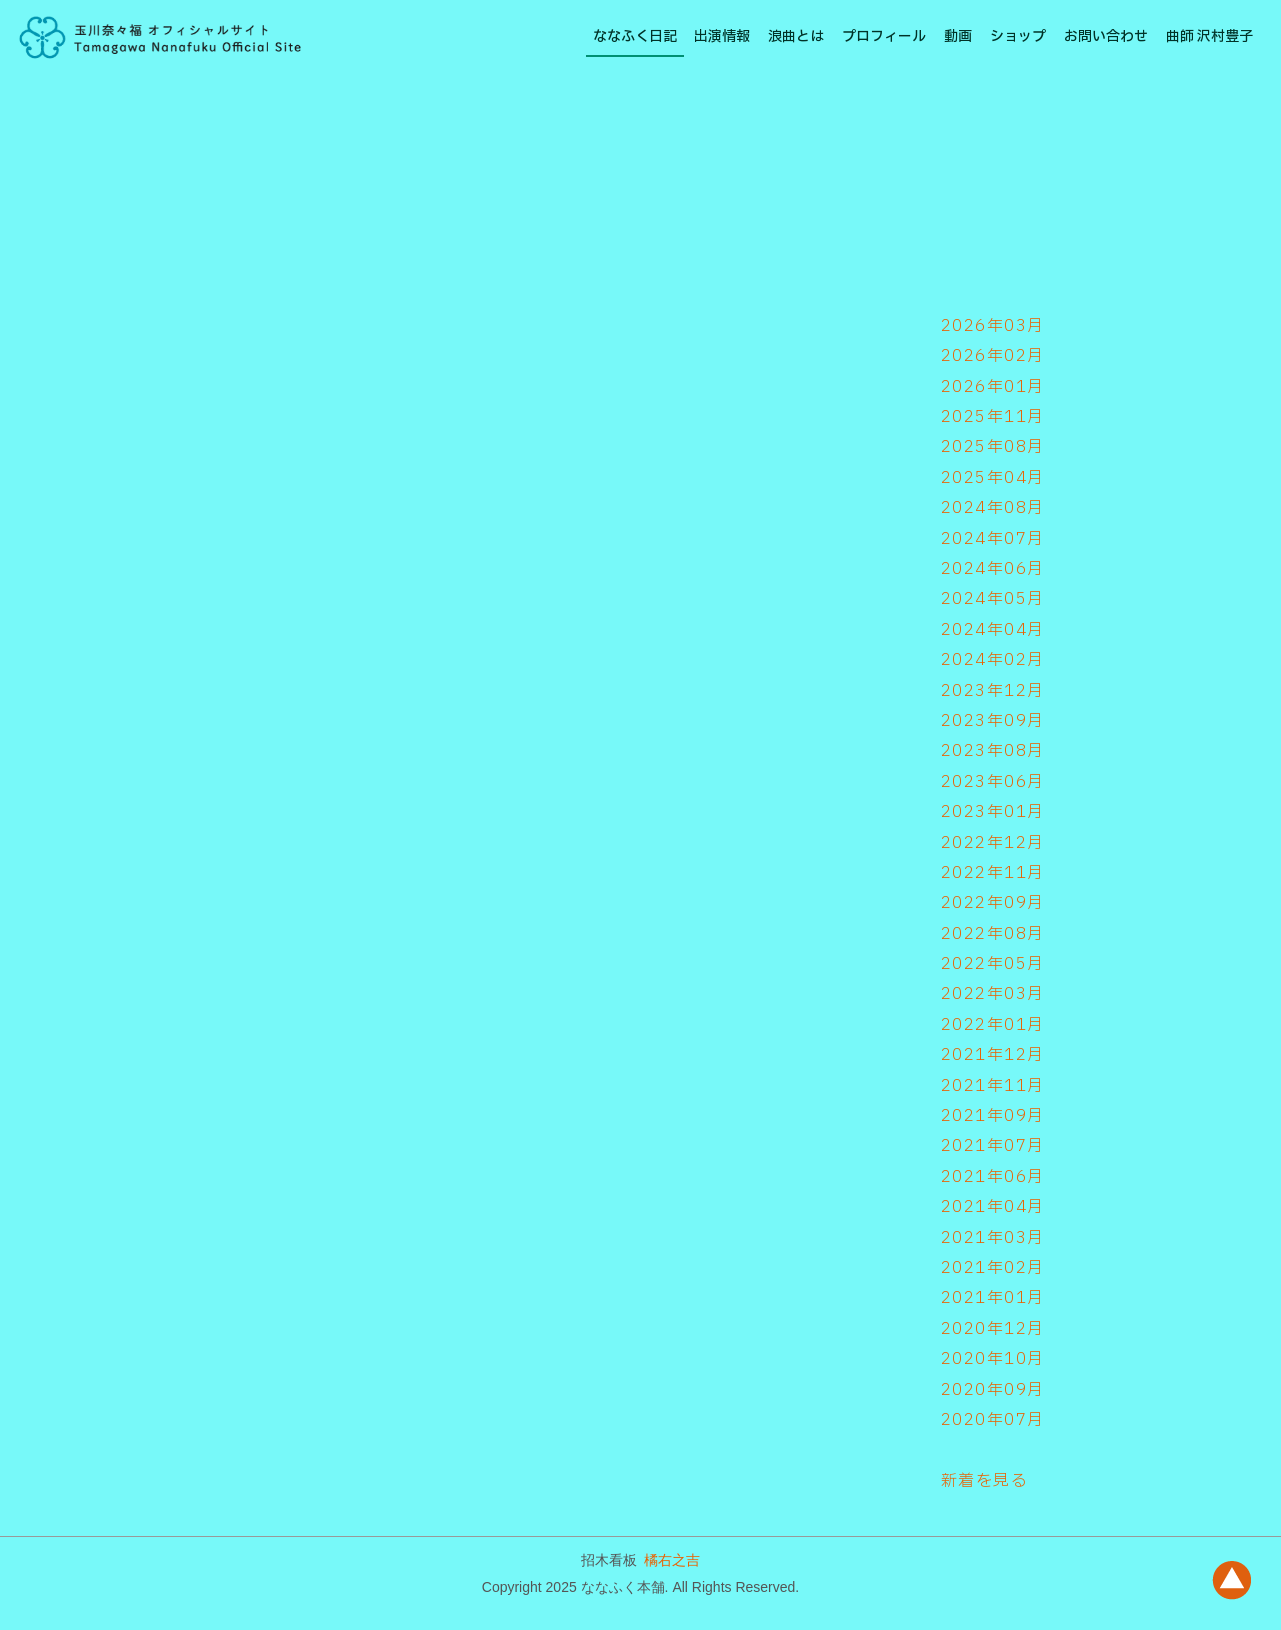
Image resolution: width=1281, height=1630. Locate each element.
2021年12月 (993, 1055)
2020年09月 (993, 1390)
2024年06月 (993, 569)
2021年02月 (993, 1268)
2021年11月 (993, 1086)
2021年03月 (993, 1238)
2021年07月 (993, 1146)
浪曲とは (796, 36)
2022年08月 (993, 934)
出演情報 (722, 36)
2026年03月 (993, 326)
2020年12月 (993, 1329)
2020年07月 (993, 1420)
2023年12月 (993, 691)
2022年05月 (993, 964)
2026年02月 (993, 356)
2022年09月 (993, 903)
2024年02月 (993, 660)
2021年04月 (993, 1207)
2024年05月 (993, 599)
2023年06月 (993, 782)
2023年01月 (993, 812)
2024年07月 (993, 539)
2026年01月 (993, 387)
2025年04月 (993, 478)
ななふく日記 (635, 36)
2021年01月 (993, 1298)
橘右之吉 (672, 1560)
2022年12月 (993, 843)
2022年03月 (993, 994)
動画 (958, 36)
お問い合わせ (1106, 36)
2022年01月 (993, 1025)
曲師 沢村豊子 (1209, 36)
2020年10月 (993, 1359)
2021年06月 (993, 1177)
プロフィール (884, 36)
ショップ (1018, 36)
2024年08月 (993, 508)
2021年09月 (993, 1116)
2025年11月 (993, 417)
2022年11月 (993, 873)
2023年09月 (993, 721)
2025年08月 (993, 447)
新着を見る (985, 1481)
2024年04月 (993, 630)
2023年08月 (993, 751)
